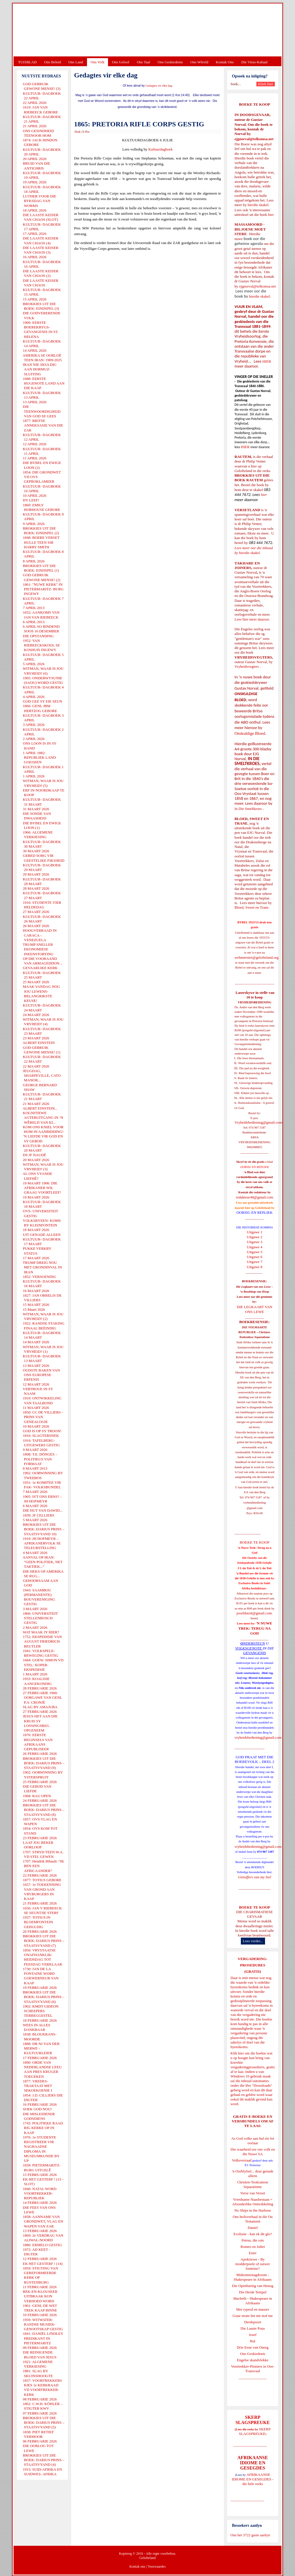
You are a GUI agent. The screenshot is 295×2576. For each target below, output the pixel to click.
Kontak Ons (225, 62)
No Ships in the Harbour (252, 2210)
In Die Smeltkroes (248, 808)
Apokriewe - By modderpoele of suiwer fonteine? (252, 2264)
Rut (253, 2341)
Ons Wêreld (199, 62)
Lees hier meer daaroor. (252, 619)
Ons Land (75, 62)
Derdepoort (252, 2322)
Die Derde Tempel (252, 2292)
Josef (253, 2335)
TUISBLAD (27, 62)
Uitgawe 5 (254, 1252)
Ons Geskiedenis (170, 62)
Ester (253, 2253)
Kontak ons (137, 2566)
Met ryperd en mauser (252, 2309)
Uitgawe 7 (254, 1262)
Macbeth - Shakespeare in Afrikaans (252, 2300)
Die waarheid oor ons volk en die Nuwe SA (252, 2151)
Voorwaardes (156, 2566)
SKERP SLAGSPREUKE (255, 2431)
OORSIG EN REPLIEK (255, 1212)
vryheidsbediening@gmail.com (258, 1737)
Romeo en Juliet (253, 2246)
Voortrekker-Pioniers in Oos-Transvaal (252, 2368)
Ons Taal (143, 62)
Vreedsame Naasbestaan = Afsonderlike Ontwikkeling (252, 2201)
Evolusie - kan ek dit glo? (252, 2234)
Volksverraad (241, 2160)
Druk (78, 131)
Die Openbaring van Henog (252, 2286)
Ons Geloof (120, 62)
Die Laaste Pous (253, 2328)
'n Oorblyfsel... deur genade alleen (252, 2173)
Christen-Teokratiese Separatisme (252, 2184)
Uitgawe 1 (254, 1232)
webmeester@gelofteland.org (257, 957)
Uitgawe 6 (254, 1257)
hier (270, 214)
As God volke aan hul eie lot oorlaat (252, 2140)
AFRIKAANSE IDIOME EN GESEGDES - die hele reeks (253, 2479)
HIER (266, 361)
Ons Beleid (52, 62)
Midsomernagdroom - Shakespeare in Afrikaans (253, 2277)
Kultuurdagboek (160, 149)
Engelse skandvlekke (252, 2360)
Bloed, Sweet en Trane (251, 907)
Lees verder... (253, 1941)
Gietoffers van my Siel (254, 1877)
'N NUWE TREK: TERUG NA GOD (255, 1628)
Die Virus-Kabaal (254, 62)
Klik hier (237, 2053)
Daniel (253, 2227)
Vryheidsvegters (247, 666)
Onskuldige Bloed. (251, 733)
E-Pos (86, 131)
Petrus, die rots (252, 2240)
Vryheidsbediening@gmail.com (258, 1122)
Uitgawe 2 (254, 1237)
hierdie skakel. (258, 205)
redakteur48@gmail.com (254, 1197)
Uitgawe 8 (254, 1267)
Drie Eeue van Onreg (252, 2347)
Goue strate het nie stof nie (252, 2316)
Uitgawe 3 (254, 1242)
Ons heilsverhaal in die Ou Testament (253, 2218)
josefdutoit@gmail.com (254, 1613)
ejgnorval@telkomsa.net (254, 139)
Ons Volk (97, 62)
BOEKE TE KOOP (254, 1907)
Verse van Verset (252, 2193)
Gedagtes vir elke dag (158, 85)
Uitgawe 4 (254, 1247)
